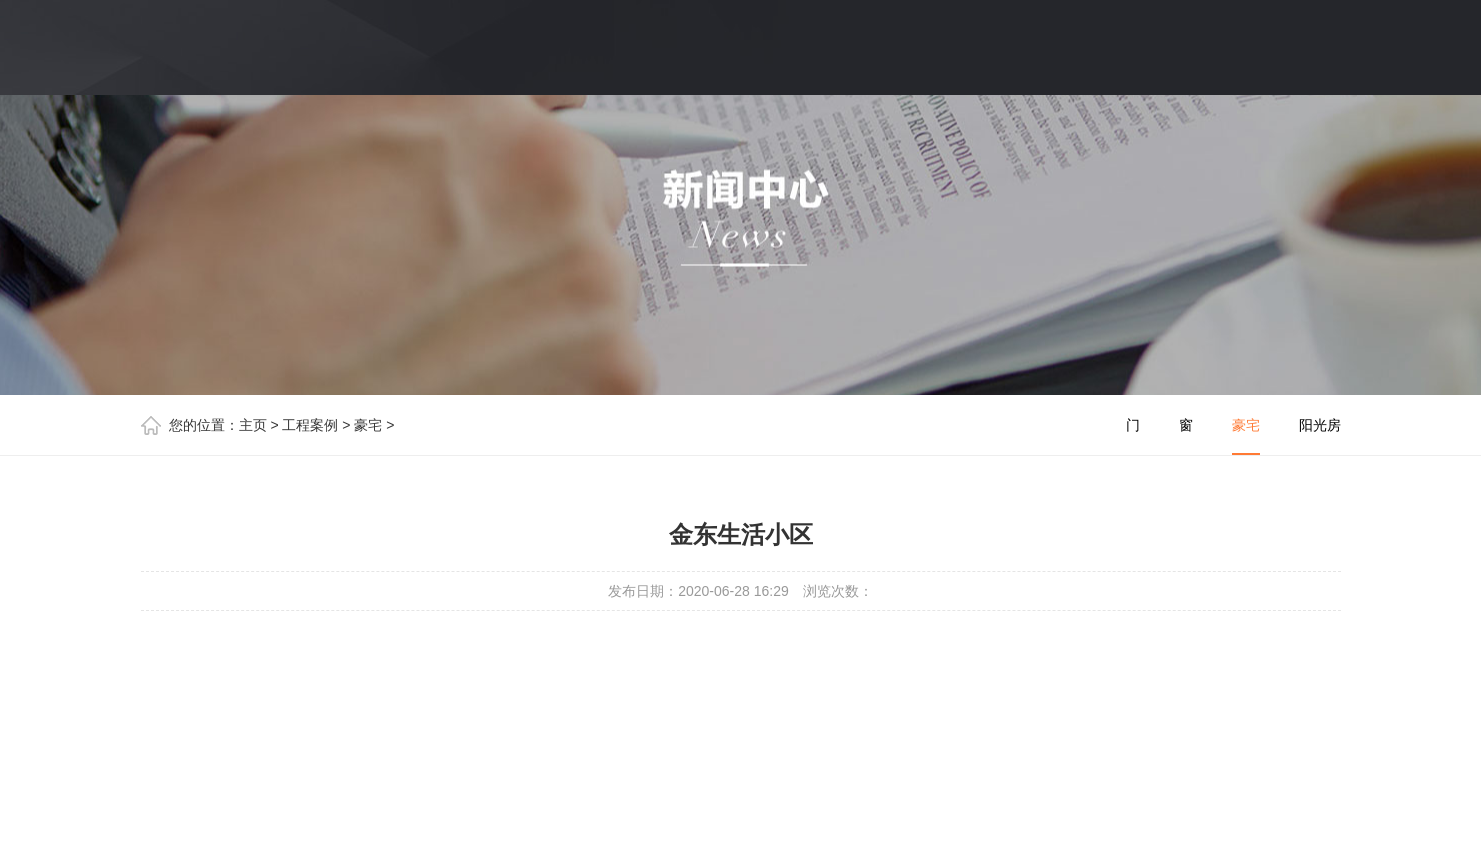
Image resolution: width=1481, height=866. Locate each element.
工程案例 (310, 425)
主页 (253, 425)
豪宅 (368, 425)
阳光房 (1320, 425)
